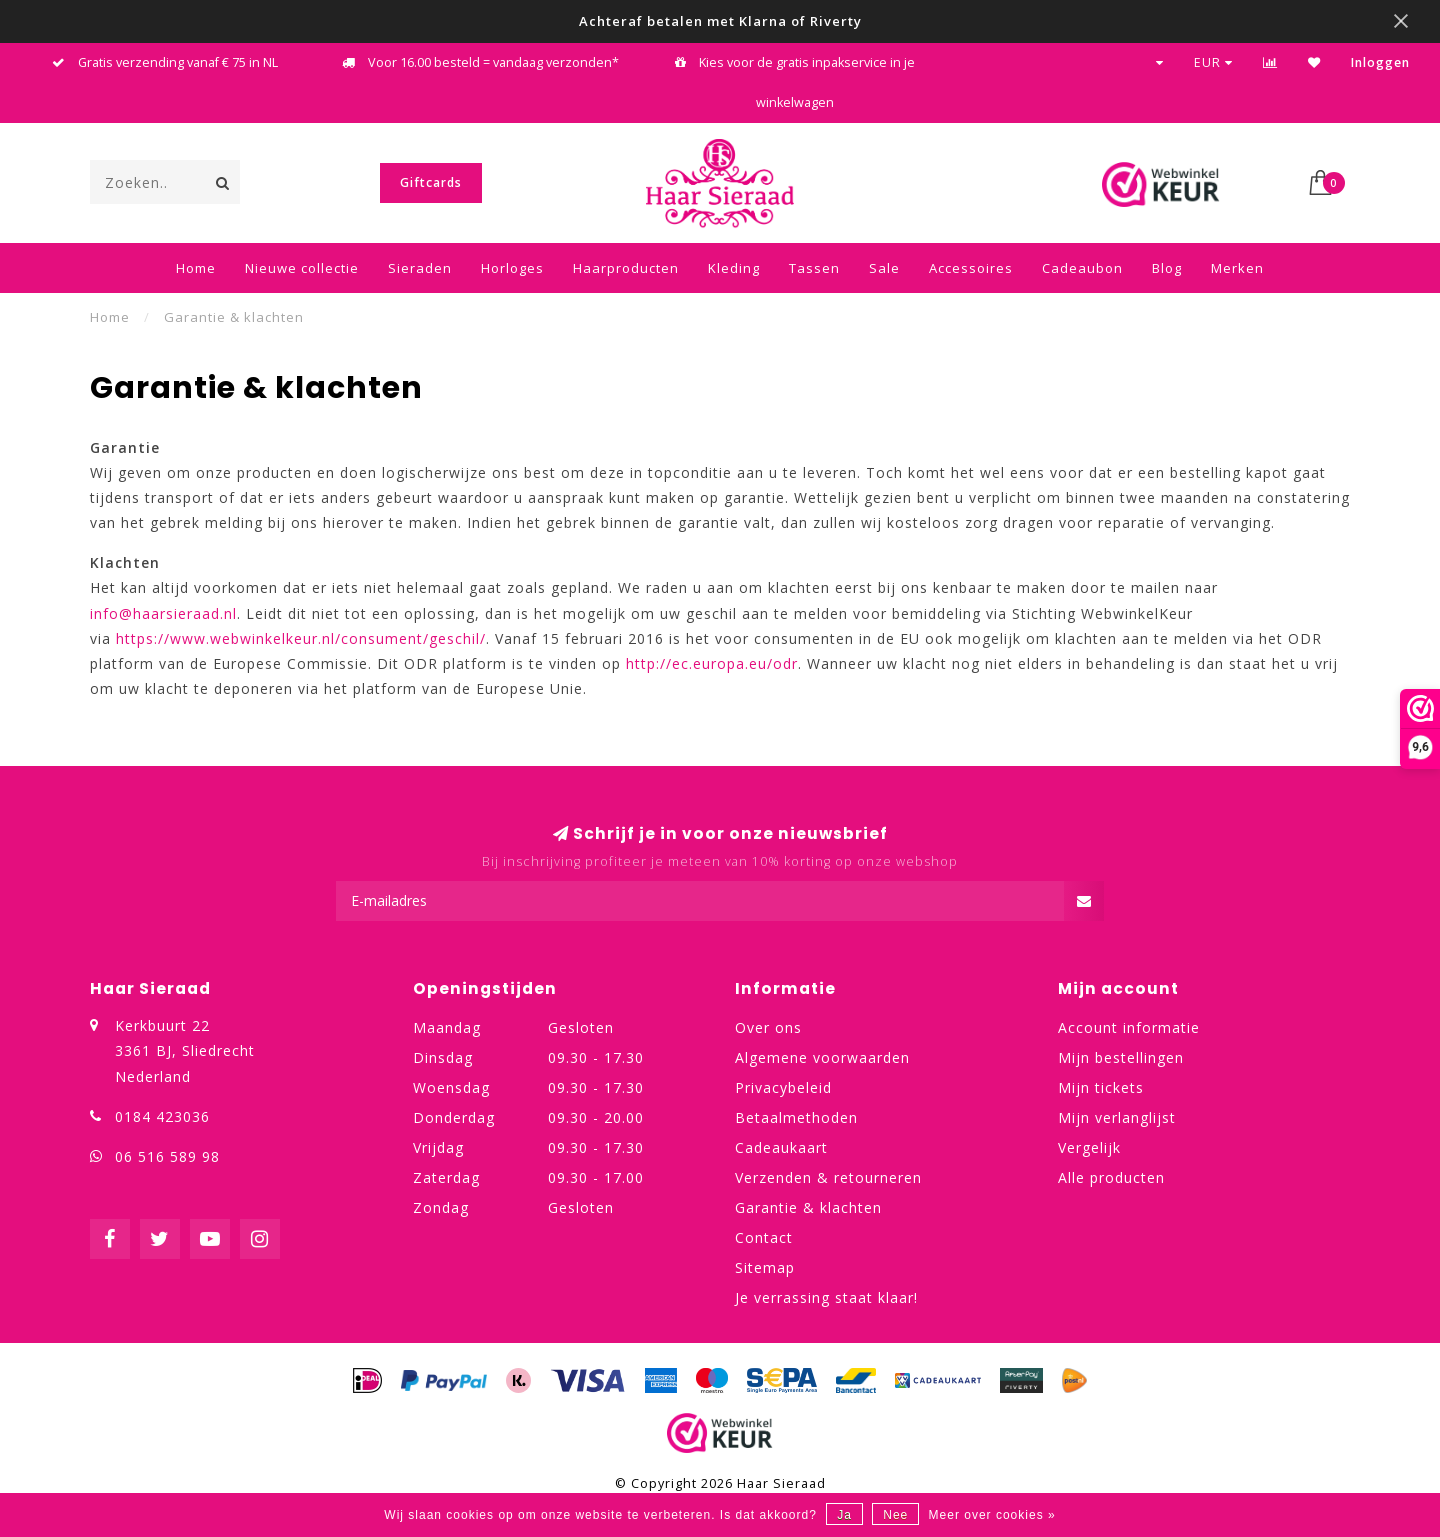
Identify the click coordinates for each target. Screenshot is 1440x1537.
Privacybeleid (783, 1087)
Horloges (512, 268)
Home (196, 268)
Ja (844, 1515)
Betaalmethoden (796, 1117)
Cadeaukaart (781, 1147)
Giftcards (431, 182)
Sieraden (420, 268)
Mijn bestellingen (1121, 1057)
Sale (884, 268)
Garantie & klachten (808, 1207)
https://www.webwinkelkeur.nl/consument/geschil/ (301, 638)
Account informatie (1129, 1027)
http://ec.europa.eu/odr (712, 663)
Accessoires (971, 268)
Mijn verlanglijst (1117, 1117)
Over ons (768, 1027)
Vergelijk (1089, 1147)
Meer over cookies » (992, 1515)
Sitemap (765, 1267)
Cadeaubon (1082, 268)
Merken (1237, 268)
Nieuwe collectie (302, 268)
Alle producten (1111, 1177)
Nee (895, 1515)
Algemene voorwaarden (822, 1057)
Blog (1167, 268)
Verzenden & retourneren (828, 1177)
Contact (764, 1237)
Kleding (734, 268)
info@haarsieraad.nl (163, 613)
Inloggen (1380, 62)
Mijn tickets (1101, 1087)
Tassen (814, 268)
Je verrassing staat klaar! (826, 1297)
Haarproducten (626, 268)
